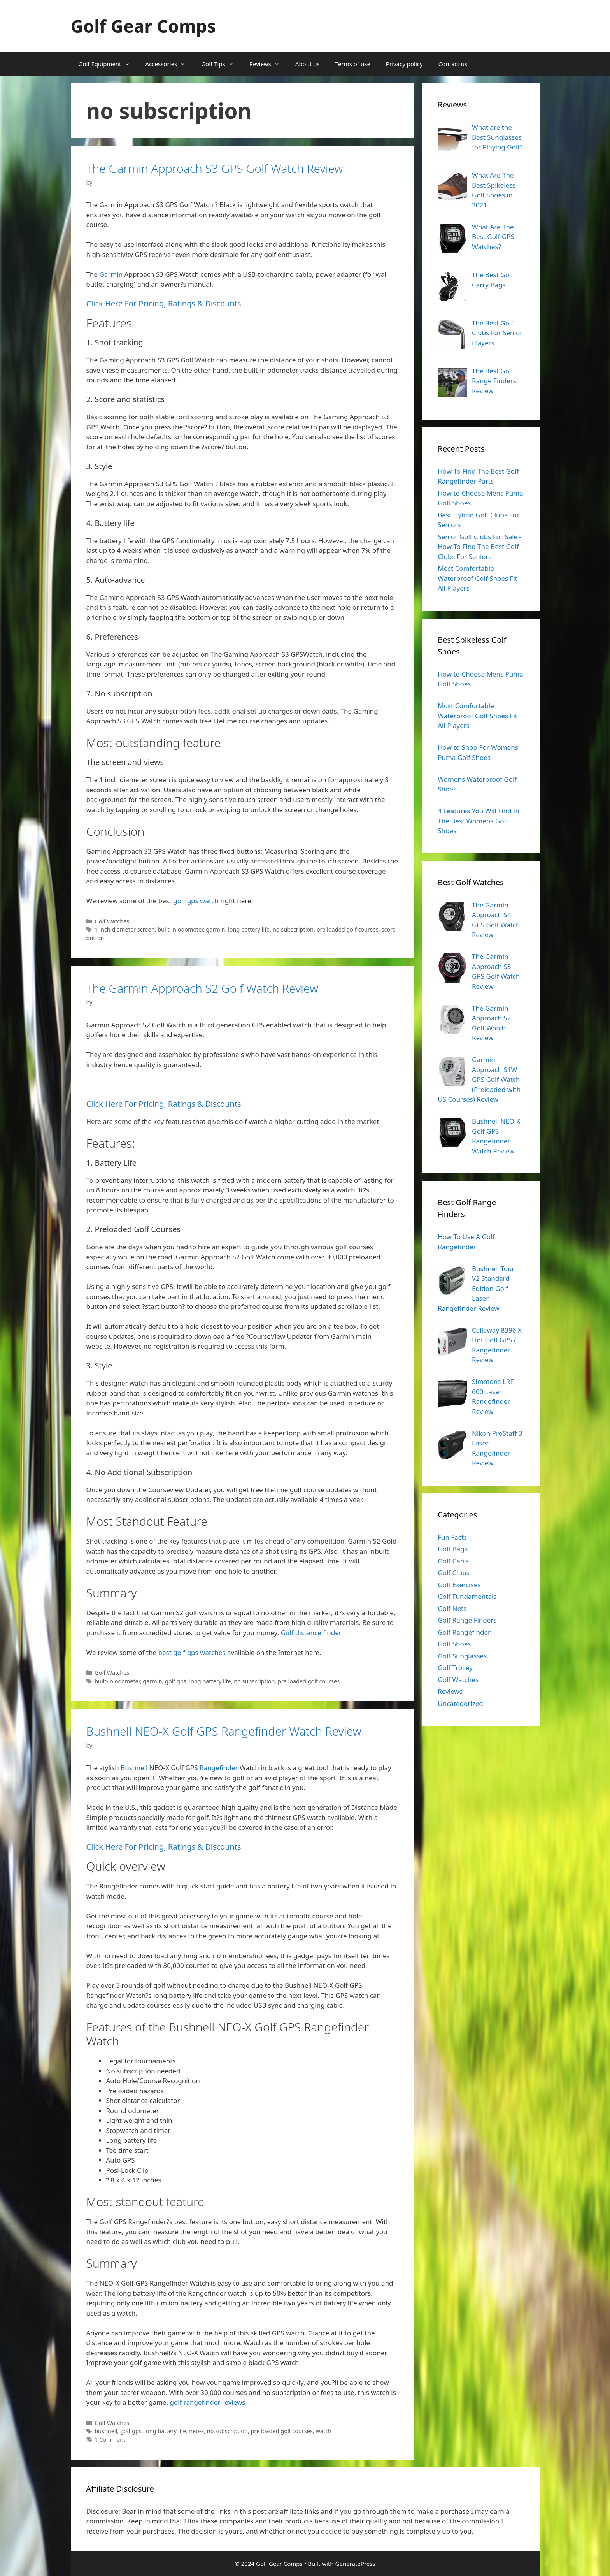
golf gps (175, 1681)
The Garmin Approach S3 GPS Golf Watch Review (214, 168)
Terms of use (352, 64)
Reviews (268, 64)
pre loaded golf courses (348, 929)
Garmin (111, 274)
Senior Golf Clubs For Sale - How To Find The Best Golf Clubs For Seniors (479, 546)
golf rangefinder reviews (207, 2402)
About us (307, 64)
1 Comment (110, 2439)
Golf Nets (452, 1608)
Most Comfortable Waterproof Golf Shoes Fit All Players (477, 578)
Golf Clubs (454, 1572)
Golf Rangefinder (464, 1632)
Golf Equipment (108, 64)
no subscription (293, 929)
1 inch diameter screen (124, 929)
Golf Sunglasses (462, 1655)
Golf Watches (112, 921)
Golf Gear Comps (143, 26)
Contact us (453, 64)
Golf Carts (453, 1560)
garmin (215, 929)
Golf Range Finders (467, 1620)
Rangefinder (219, 1767)
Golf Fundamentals (467, 1596)
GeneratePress (355, 2563)
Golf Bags (453, 1548)
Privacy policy (404, 64)
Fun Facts (452, 1537)
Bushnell (134, 1767)
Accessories (169, 64)
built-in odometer (180, 929)
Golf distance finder (310, 1632)
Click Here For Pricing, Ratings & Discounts (163, 303)
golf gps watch (196, 900)
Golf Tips (221, 64)
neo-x (196, 2431)
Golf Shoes (454, 1643)
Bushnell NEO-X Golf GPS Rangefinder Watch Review (223, 1731)
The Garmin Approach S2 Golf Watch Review (202, 988)
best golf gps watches (192, 1652)
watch (323, 2431)
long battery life (249, 929)
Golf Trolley (455, 1667)
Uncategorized (460, 1703)
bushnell (106, 2431)
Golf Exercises (459, 1584)
